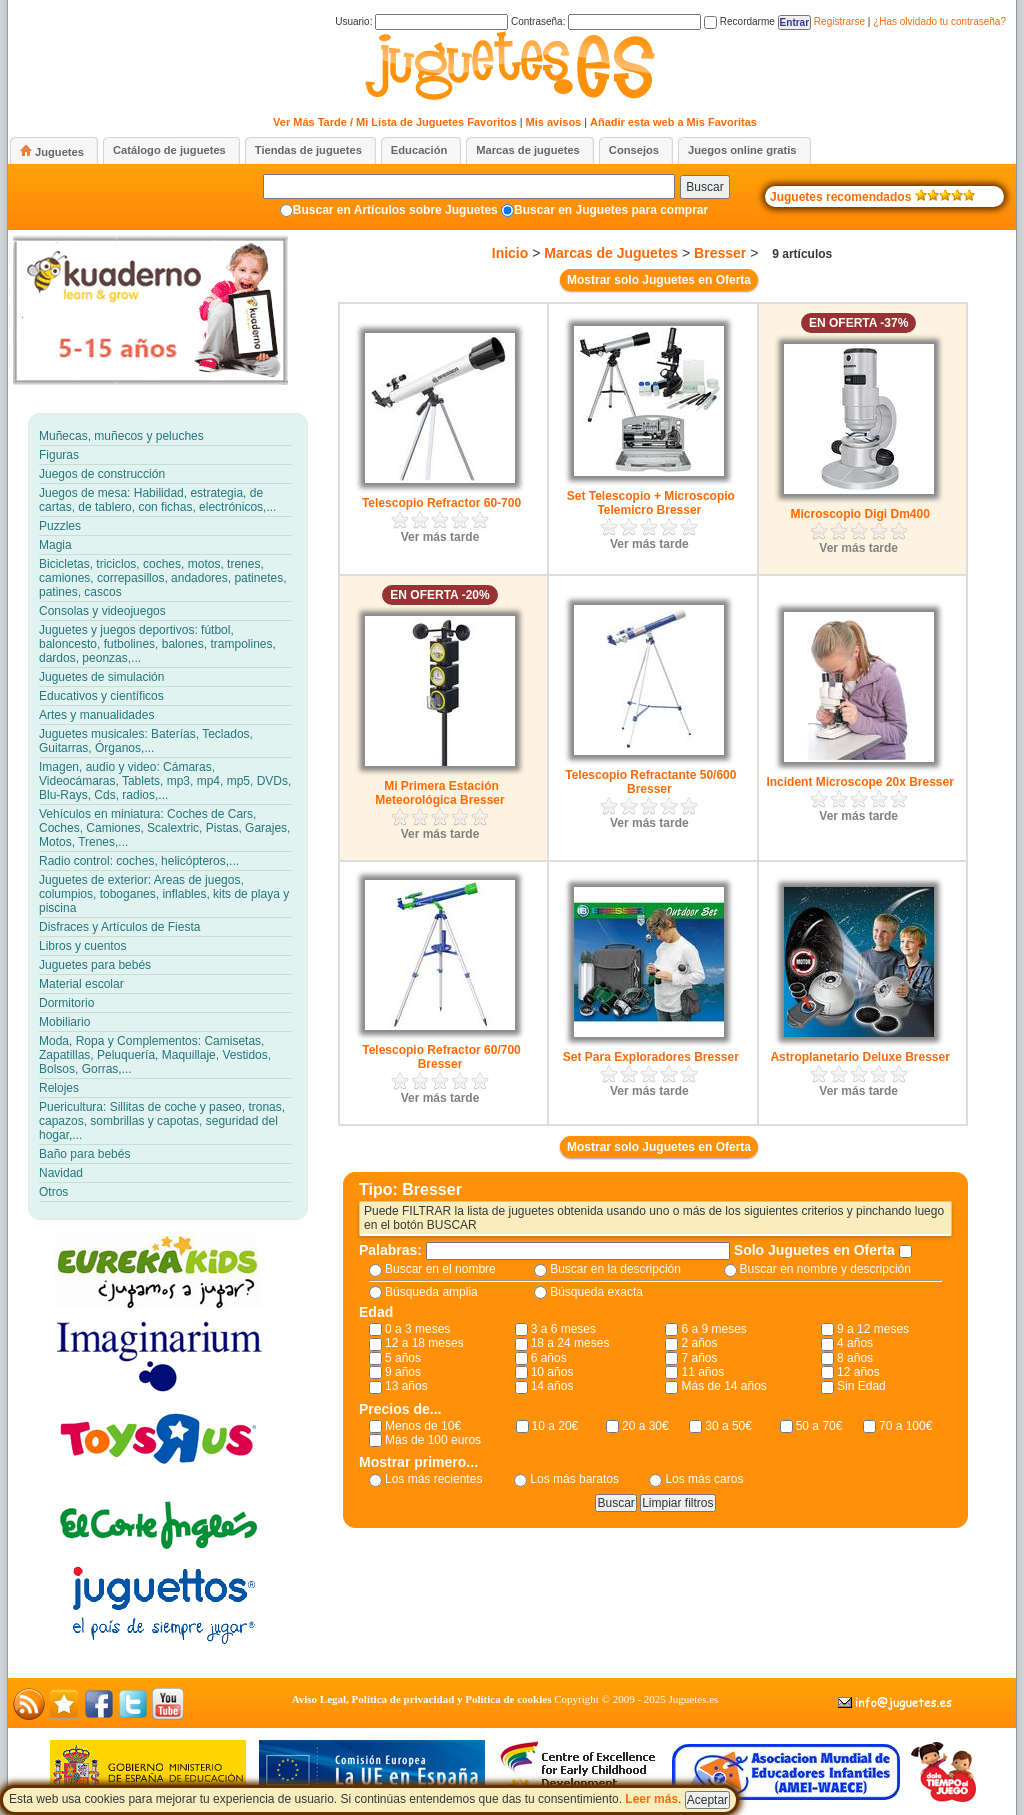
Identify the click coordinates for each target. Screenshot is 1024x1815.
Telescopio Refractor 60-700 (441, 503)
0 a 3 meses (417, 1329)
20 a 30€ (645, 1426)
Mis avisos (554, 122)
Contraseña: (606, 21)
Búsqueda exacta (596, 1292)
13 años (406, 1386)
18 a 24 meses (570, 1343)
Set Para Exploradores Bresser (651, 1057)
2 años (699, 1343)
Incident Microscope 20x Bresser (859, 782)
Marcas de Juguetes (611, 253)
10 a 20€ (555, 1426)
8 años (855, 1358)
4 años (855, 1343)
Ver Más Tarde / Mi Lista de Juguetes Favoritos (395, 122)
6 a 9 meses (713, 1329)
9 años (403, 1372)
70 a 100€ (905, 1426)
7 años (699, 1358)
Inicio (510, 253)
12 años (858, 1372)
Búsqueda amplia (431, 1292)
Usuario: (421, 21)
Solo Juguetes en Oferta (816, 1250)
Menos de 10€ (423, 1426)
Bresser (720, 253)
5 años (403, 1358)
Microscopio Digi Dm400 (859, 514)
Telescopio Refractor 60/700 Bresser (441, 1057)
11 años (702, 1372)
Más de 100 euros (433, 1440)
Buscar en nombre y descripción (825, 1269)
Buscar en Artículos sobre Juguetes (395, 210)
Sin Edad (861, 1386)
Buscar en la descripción (615, 1269)
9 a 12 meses (873, 1329)
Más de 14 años (723, 1386)
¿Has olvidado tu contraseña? (939, 21)
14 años (552, 1386)
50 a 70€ (819, 1426)
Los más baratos (574, 1479)
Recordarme (739, 21)
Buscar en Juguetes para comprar (611, 210)
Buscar (704, 187)
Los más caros (704, 1479)
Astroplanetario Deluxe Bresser (859, 1057)
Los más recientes (433, 1479)
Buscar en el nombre (440, 1269)
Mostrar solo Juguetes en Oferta (659, 280)
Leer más (651, 1799)
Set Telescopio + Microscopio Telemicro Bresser (651, 503)
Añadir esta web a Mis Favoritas (673, 122)
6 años (549, 1358)
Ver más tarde (440, 537)
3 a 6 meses (563, 1329)
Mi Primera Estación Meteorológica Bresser (439, 793)
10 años (552, 1372)
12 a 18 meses (424, 1343)
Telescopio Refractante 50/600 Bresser (650, 782)
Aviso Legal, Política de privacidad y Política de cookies (422, 1699)
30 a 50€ (728, 1426)
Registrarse (839, 21)
